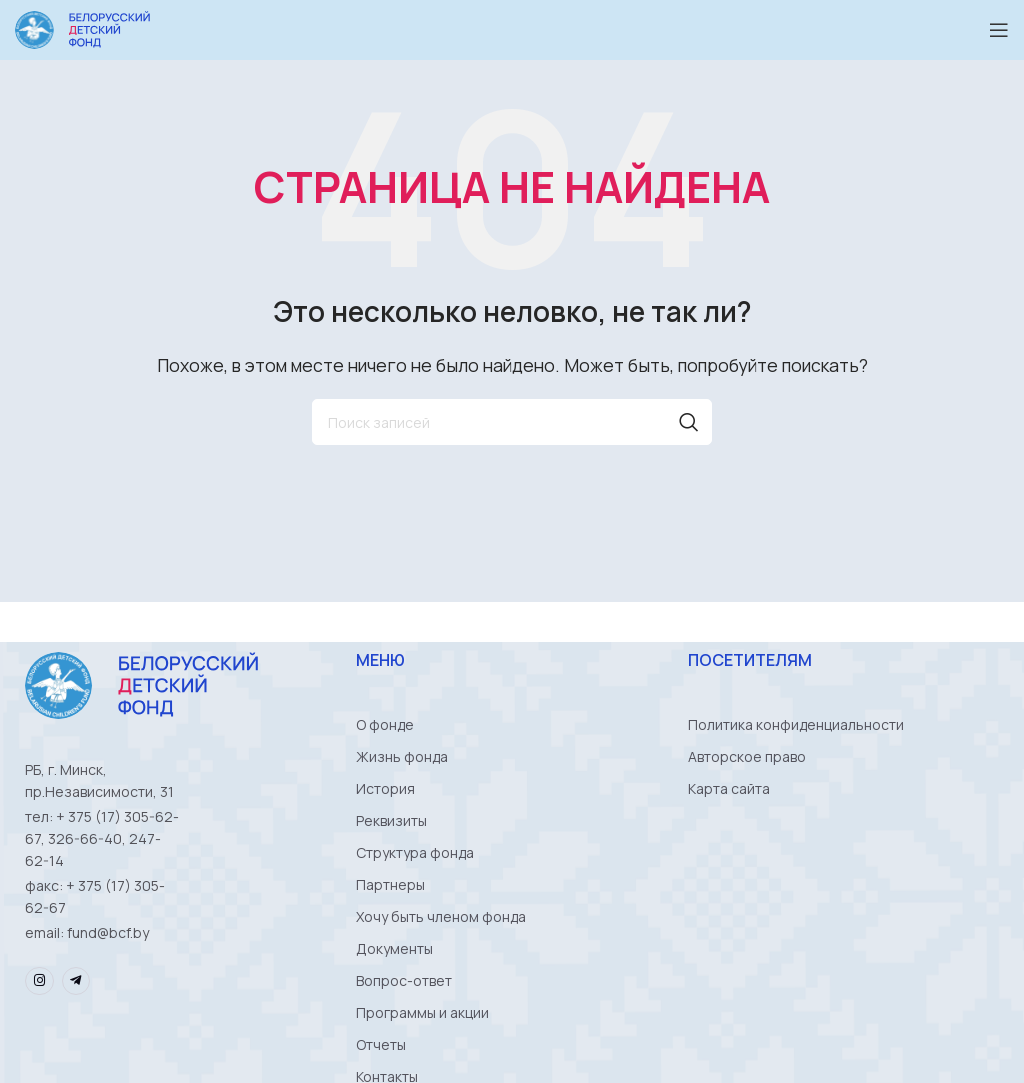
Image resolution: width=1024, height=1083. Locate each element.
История (385, 788)
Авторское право (747, 756)
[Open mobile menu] (999, 30)
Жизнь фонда (402, 756)
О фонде (385, 724)
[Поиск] (512, 422)
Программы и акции (422, 1012)
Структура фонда (415, 852)
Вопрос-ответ (404, 980)
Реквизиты (391, 820)
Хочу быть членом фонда (441, 916)
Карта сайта (729, 788)
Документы (394, 948)
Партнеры (390, 884)
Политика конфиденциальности (796, 724)
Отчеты (381, 1044)
